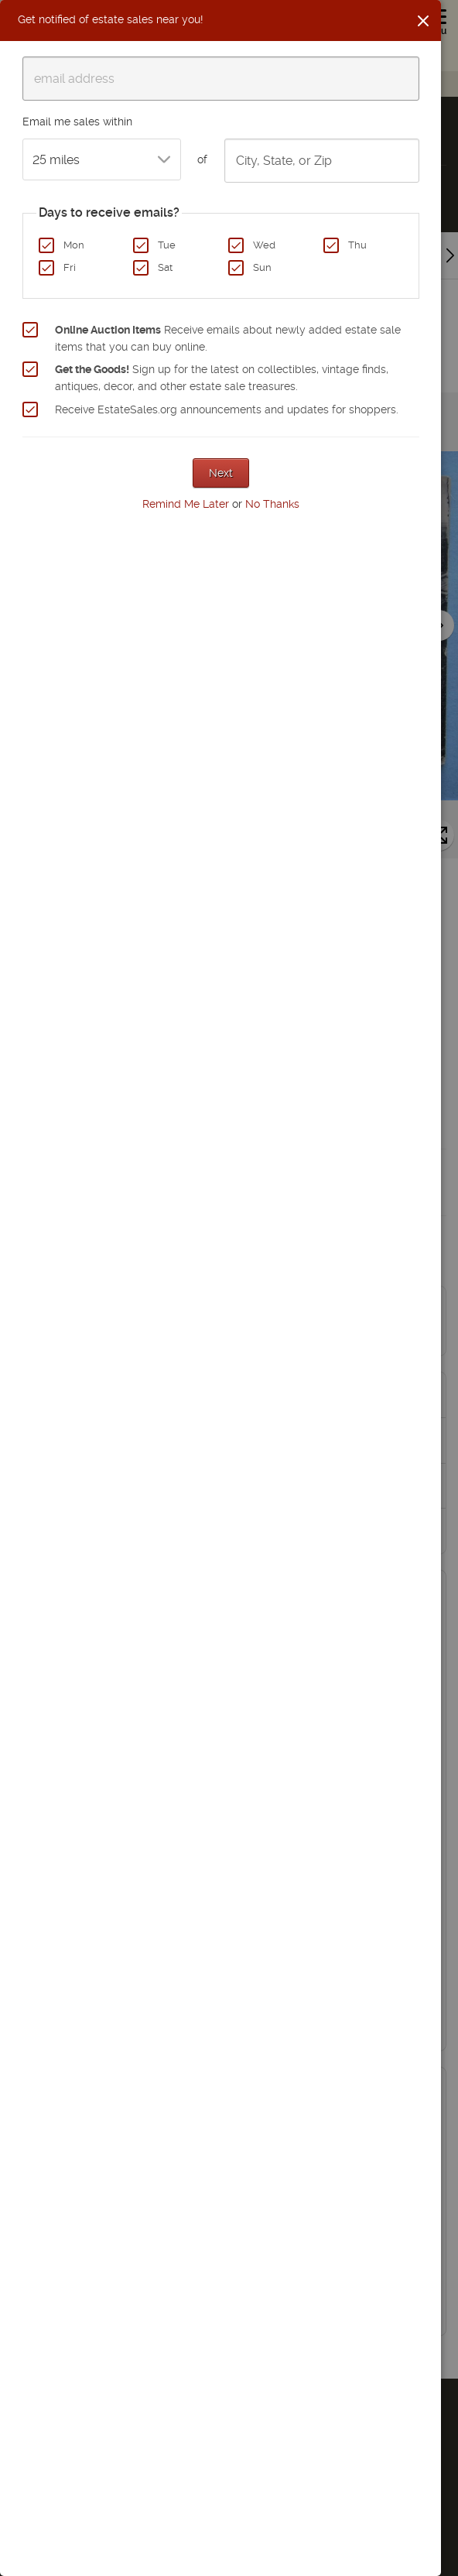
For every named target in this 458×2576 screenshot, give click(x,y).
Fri (69, 267)
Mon (73, 245)
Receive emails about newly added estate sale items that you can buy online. (228, 338)
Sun (262, 267)
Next (221, 473)
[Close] (423, 21)
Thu (357, 245)
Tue (167, 245)
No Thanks (272, 504)
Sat (165, 267)
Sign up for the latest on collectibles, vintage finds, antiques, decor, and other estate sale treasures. (221, 377)
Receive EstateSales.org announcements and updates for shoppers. (226, 409)
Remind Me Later (185, 504)
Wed (264, 245)
